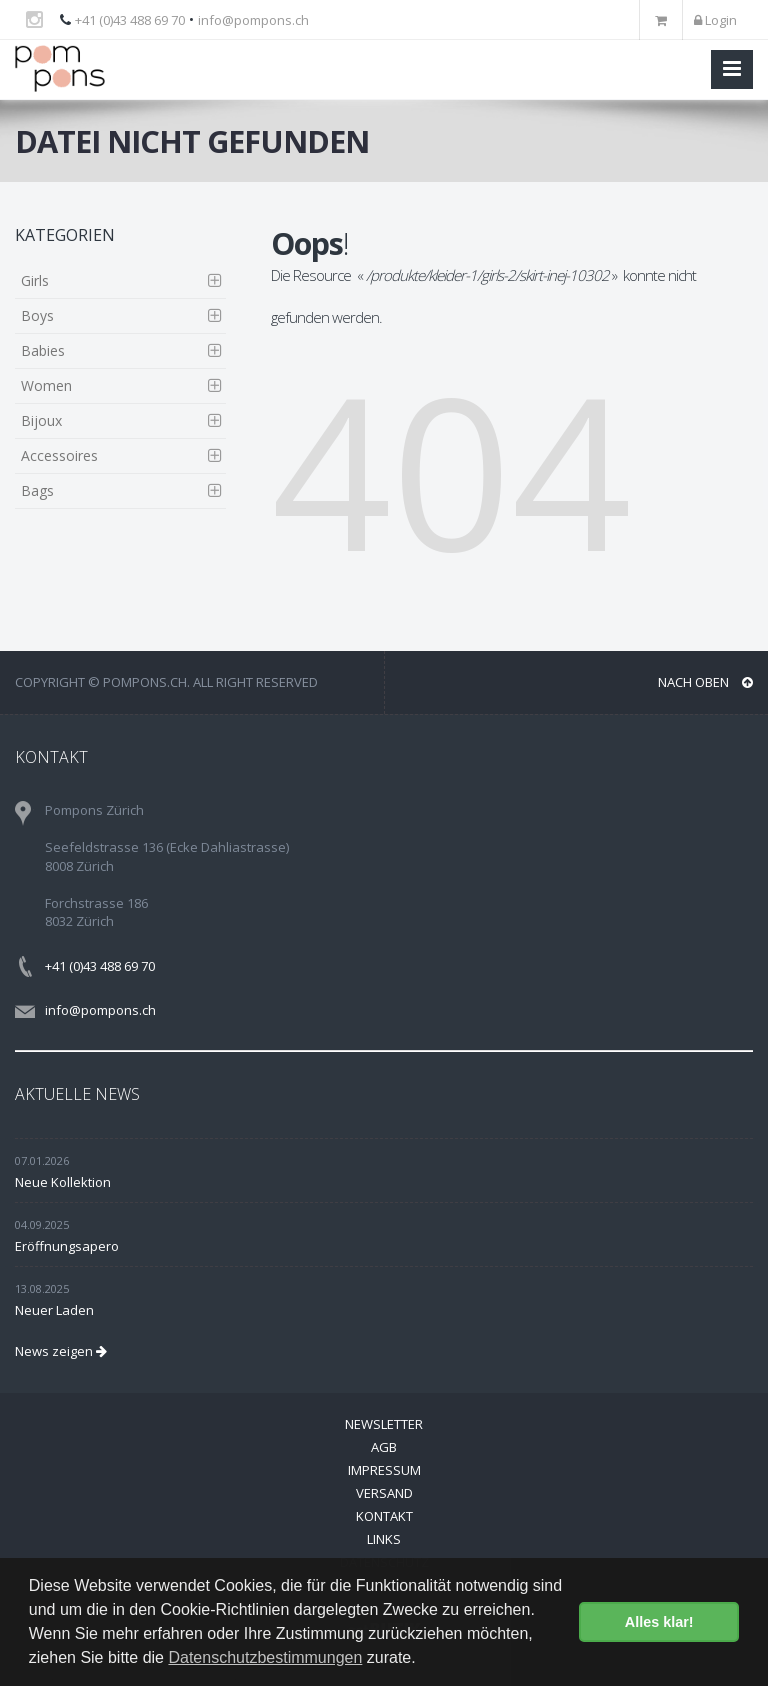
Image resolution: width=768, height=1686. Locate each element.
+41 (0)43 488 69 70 (130, 20)
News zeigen (61, 1351)
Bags (37, 490)
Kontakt (384, 1516)
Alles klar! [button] (659, 1622)
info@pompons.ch (253, 20)
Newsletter (384, 1424)
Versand (384, 1493)
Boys (37, 315)
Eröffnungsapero (67, 1246)
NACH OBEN (705, 682)
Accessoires (59, 455)
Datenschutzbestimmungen (265, 1657)
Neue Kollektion (63, 1182)
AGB (384, 1447)
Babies (43, 350)
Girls (35, 280)
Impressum (384, 1470)
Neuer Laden (54, 1310)
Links (384, 1539)
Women (46, 385)
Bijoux (41, 420)
